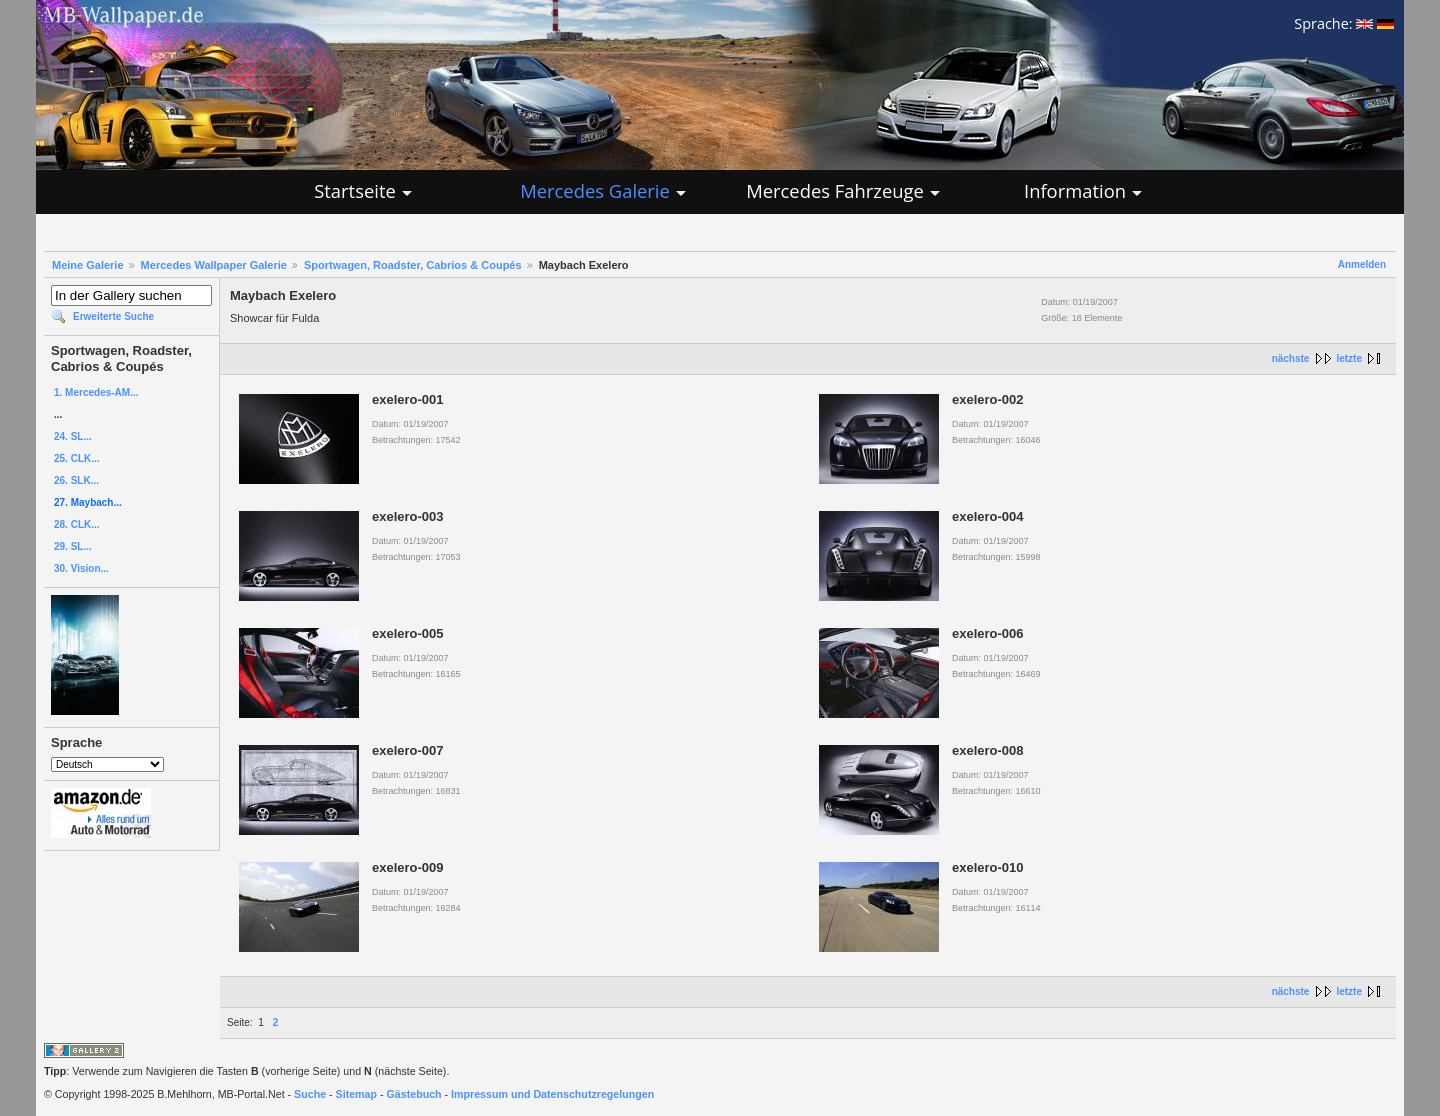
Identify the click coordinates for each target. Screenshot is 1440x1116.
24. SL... (73, 436)
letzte (1349, 358)
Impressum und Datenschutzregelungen (552, 1094)
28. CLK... (77, 524)
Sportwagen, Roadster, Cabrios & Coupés (413, 265)
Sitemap (356, 1094)
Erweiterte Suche (113, 316)
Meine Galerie (88, 265)
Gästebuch (414, 1094)
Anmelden (1362, 264)
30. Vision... (81, 568)
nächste (1291, 358)
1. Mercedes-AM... (96, 392)
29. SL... (73, 546)
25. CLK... (77, 458)
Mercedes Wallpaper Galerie (214, 265)
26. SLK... (76, 480)
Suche (310, 1094)
